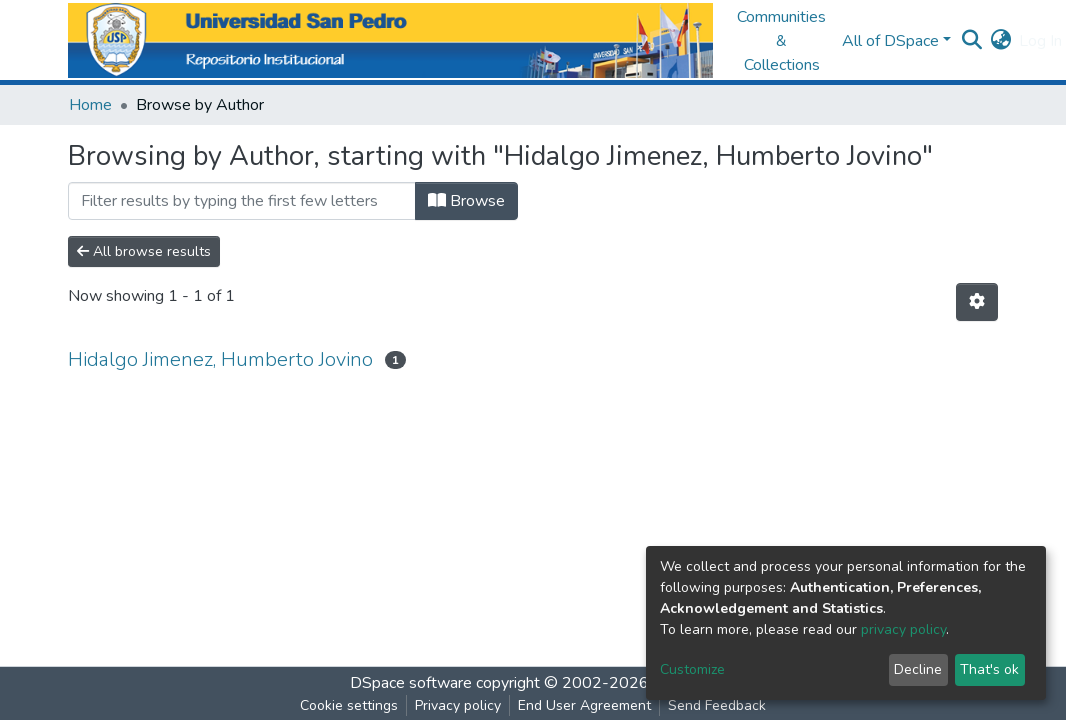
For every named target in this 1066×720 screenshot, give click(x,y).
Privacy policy (458, 705)
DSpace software (411, 683)
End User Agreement (584, 705)
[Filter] (242, 201)
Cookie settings (349, 705)
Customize (692, 669)
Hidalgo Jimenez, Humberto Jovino (220, 359)
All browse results (144, 251)
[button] (1000, 41)
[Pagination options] (977, 302)
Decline (918, 669)
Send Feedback (717, 705)
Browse (466, 201)
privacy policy (903, 629)
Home (90, 105)
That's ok (989, 669)
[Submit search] (971, 41)
